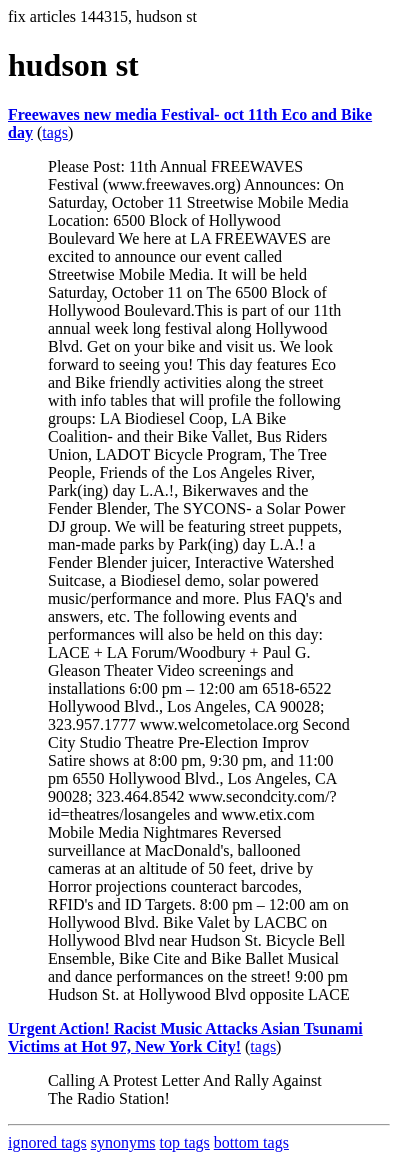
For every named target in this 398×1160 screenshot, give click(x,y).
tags (55, 132)
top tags (185, 1142)
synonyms (123, 1142)
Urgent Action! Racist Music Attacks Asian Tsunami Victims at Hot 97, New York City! (185, 1037)
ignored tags (47, 1142)
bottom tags (251, 1142)
